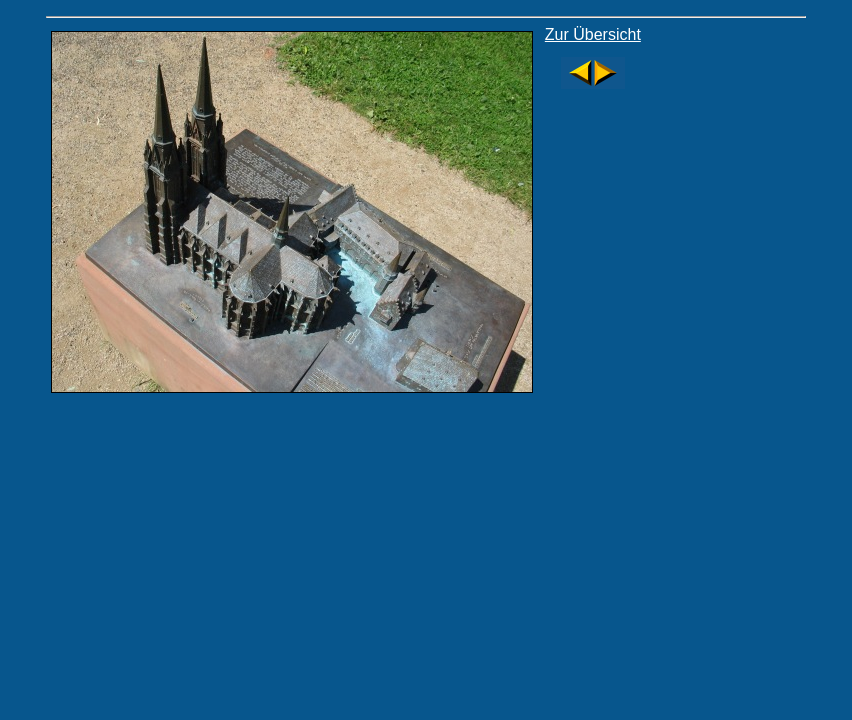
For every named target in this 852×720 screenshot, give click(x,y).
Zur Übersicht (593, 34)
